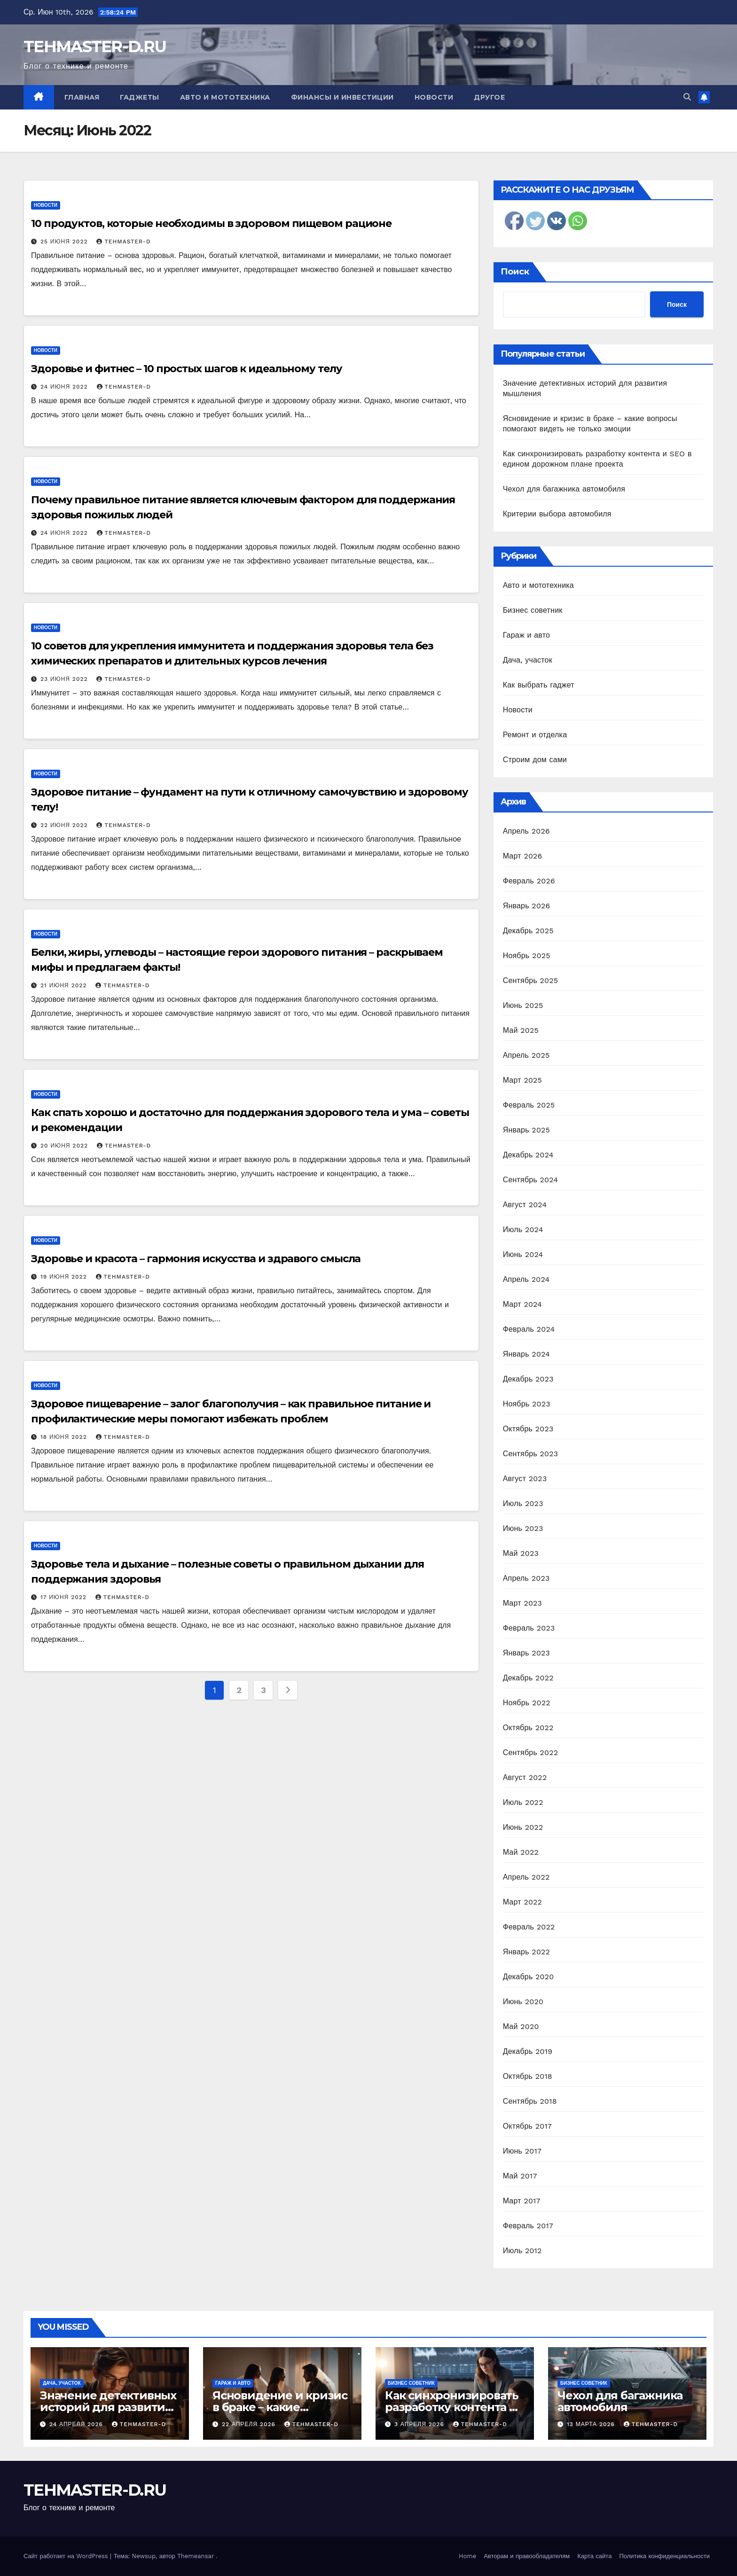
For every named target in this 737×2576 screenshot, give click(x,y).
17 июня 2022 (64, 1597)
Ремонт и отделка (535, 734)
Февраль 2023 (529, 1628)
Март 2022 (522, 1901)
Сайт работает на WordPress (67, 2556)
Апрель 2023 (526, 1578)
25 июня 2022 (65, 241)
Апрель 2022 (526, 1877)
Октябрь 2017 (527, 2126)
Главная (82, 97)
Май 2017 (520, 2175)
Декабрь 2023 (528, 1378)
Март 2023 (522, 1603)
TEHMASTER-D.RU (95, 46)
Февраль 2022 (529, 1926)
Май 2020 (521, 2026)
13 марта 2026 (592, 2424)
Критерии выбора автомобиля (557, 513)
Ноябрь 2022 (526, 1702)
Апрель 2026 (526, 831)
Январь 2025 (526, 1129)
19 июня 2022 (64, 1276)
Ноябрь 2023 (526, 1403)
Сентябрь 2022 (530, 1752)
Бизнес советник (533, 610)
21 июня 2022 (64, 985)
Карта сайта (594, 2556)
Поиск (515, 271)
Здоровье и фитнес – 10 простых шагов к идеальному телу (186, 368)
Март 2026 (522, 855)
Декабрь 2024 (528, 1154)
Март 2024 (522, 1304)
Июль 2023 (523, 1503)
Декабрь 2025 (528, 930)
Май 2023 (521, 1553)
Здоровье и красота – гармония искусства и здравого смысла (196, 1258)
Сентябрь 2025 (530, 980)
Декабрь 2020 (528, 1976)
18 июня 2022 (64, 1437)
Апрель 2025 (526, 1055)
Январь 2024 (526, 1354)
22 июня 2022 (65, 825)
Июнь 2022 (523, 1827)
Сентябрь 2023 (530, 1453)
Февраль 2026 (529, 880)
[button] (687, 97)
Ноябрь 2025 (526, 955)
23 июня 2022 (65, 679)
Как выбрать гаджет (538, 684)
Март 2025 (522, 1080)
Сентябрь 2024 (530, 1179)
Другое (489, 97)
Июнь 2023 (523, 1528)
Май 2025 (521, 1030)
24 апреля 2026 (77, 2424)
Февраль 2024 (529, 1329)
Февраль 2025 (529, 1105)
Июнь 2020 (523, 2001)
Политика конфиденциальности (664, 2556)
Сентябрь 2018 (530, 2101)
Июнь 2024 (523, 1254)
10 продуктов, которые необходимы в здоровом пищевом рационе (211, 223)
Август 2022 (525, 1777)
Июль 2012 (522, 2250)
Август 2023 (525, 1478)
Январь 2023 (526, 1652)
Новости (434, 97)
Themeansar (195, 2556)
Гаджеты (139, 97)
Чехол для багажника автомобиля (564, 488)
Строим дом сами (535, 759)
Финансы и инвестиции (342, 97)
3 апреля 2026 (420, 2424)
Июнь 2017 (522, 2151)
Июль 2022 (523, 1802)
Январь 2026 (526, 905)
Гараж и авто (526, 635)
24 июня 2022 (65, 386)
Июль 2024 (523, 1229)
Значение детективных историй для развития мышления (108, 2407)
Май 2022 (521, 1852)
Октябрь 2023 (528, 1428)
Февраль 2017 (528, 2225)
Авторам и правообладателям (527, 2556)
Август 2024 (525, 1204)
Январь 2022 (526, 1951)
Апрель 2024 (526, 1279)
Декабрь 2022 (528, 1677)
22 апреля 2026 (250, 2424)
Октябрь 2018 (527, 2076)
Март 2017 (522, 2200)
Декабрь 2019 (528, 2051)
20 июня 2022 (65, 1145)
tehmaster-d (123, 241)
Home (467, 2556)
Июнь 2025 (523, 1005)
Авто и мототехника (225, 97)
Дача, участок (527, 660)
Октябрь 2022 (528, 1727)
